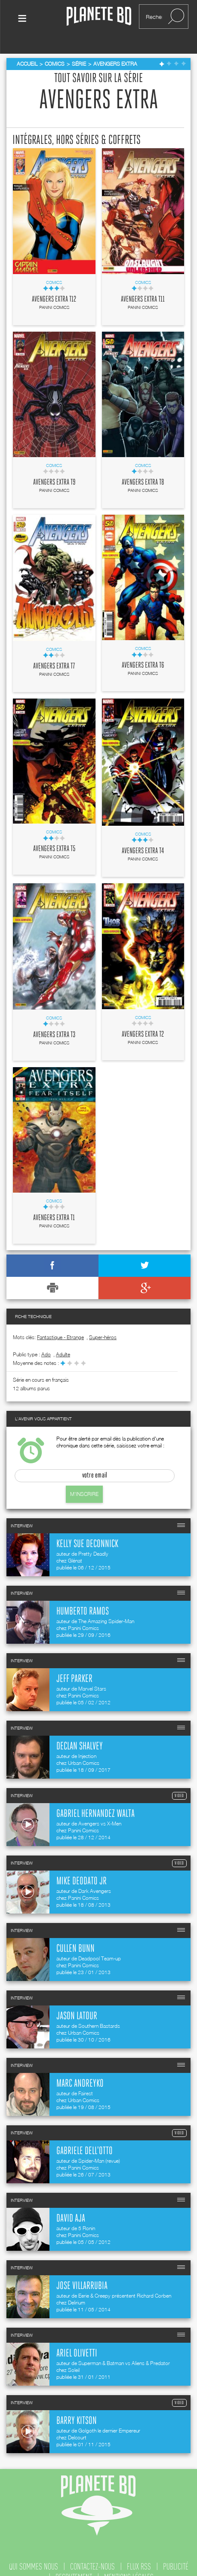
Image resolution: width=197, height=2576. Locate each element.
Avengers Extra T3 (54, 1020)
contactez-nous (92, 2552)
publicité (175, 2552)
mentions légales (129, 2562)
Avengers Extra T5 (54, 834)
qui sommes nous (33, 2552)
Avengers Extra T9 (54, 467)
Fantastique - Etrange (60, 1322)
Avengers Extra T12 (54, 284)
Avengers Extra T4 (143, 836)
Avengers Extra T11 (143, 284)
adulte (63, 1340)
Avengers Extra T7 (54, 651)
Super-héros (103, 1322)
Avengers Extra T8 (143, 467)
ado (46, 1340)
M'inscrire (84, 1479)
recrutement (73, 2562)
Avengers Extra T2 (143, 1019)
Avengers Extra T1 (54, 1203)
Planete (99, 16)
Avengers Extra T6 (143, 650)
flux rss (139, 2552)
